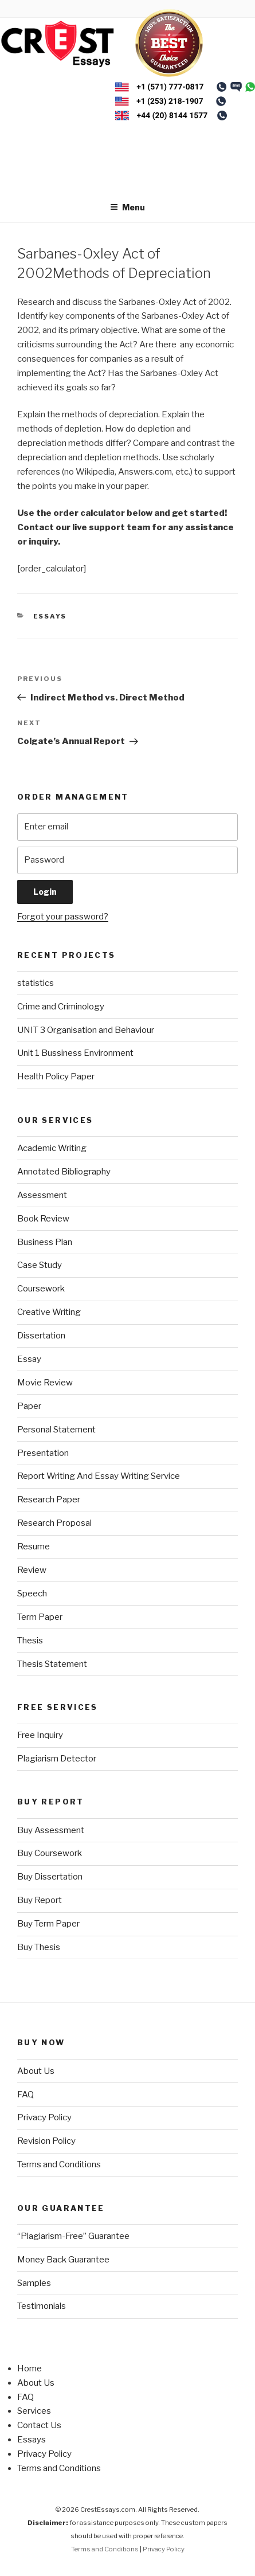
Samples (34, 2283)
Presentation (43, 1453)
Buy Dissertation (50, 1877)
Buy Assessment (50, 1830)
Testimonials (41, 2306)
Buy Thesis (38, 1947)
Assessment (42, 1195)
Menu (127, 207)
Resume (33, 1546)
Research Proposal (54, 1523)
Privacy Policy (44, 2117)
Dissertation (41, 1335)
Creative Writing (49, 1312)
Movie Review (45, 1382)
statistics (35, 983)
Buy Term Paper (48, 1924)
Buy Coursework (49, 1853)
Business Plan (44, 1242)
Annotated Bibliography (64, 1171)
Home (29, 2368)
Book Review (43, 1218)
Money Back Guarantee (63, 2259)
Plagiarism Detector (56, 1758)
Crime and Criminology (60, 1006)
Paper (29, 1406)
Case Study (39, 1265)
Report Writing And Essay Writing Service (98, 1476)
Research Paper (48, 1499)
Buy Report (39, 1900)
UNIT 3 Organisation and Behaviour (85, 1030)
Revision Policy (46, 2141)
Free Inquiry (40, 1735)
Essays (50, 616)
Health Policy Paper (56, 1076)
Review (31, 1570)
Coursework (41, 1288)
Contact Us (39, 2425)
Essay (29, 1359)
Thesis (30, 1640)
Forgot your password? (62, 916)
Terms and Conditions (59, 2164)
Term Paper (39, 1617)
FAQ (25, 2094)
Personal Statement (56, 1429)
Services (34, 2411)
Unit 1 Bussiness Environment (75, 1053)
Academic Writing (52, 1148)
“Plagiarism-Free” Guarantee (73, 2236)
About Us (35, 2071)
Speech (32, 1593)
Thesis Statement (52, 1664)
